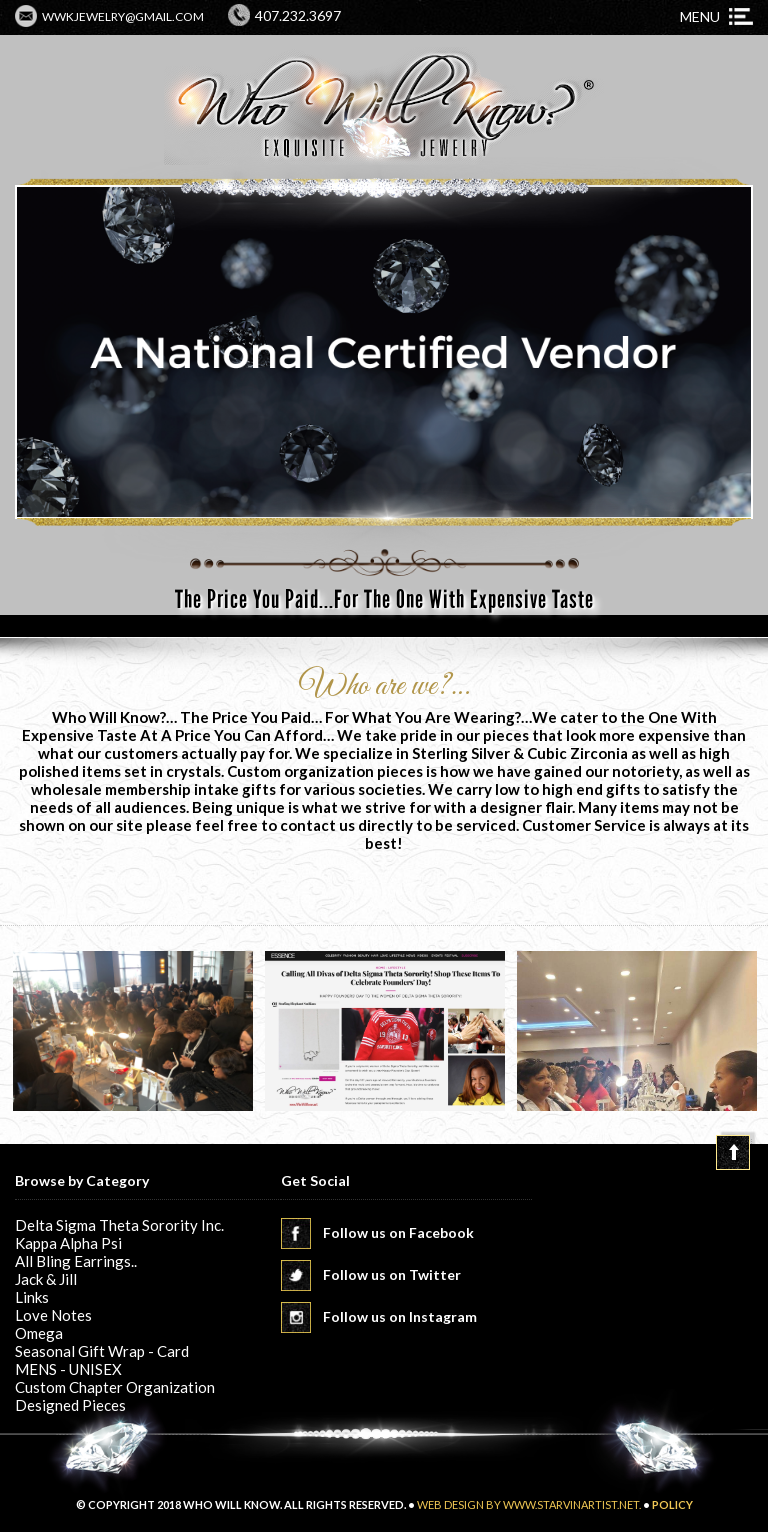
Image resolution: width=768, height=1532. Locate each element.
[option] (133, 1032)
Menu (700, 16)
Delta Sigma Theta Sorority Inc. (119, 1225)
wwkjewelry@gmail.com (123, 16)
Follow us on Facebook (398, 1232)
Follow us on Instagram (400, 1316)
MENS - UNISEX (68, 1369)
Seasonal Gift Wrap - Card (102, 1351)
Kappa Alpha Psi (68, 1243)
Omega (39, 1333)
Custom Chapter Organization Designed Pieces (115, 1396)
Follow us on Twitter (392, 1274)
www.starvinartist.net (571, 1504)
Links (32, 1297)
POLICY (672, 1504)
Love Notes (53, 1315)
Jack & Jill (46, 1279)
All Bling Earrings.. (76, 1261)
